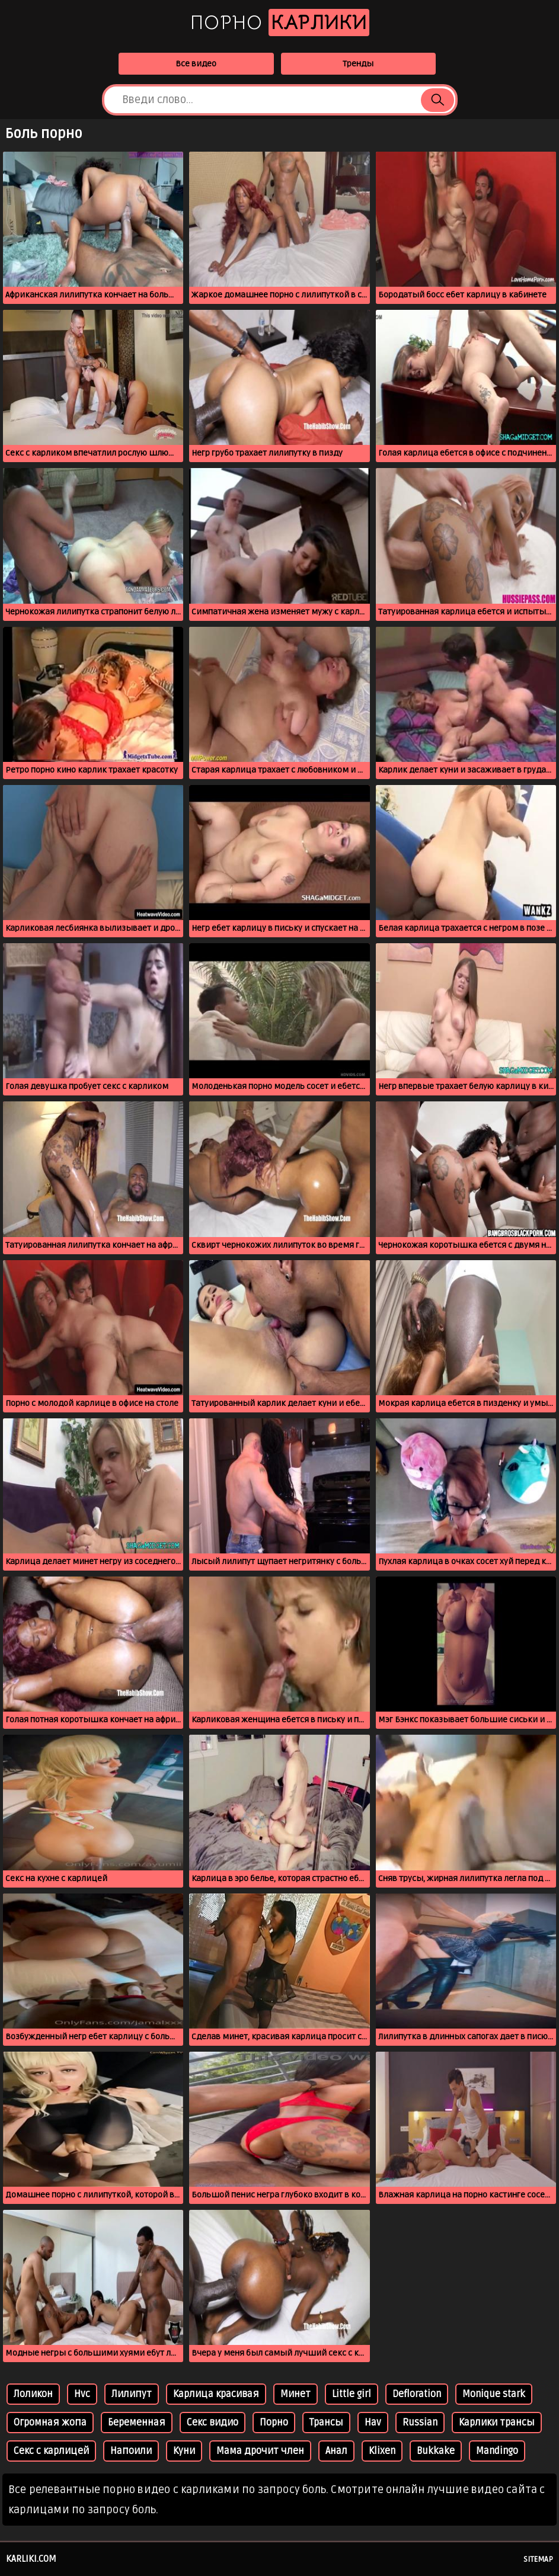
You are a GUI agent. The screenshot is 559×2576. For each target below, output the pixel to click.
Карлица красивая (216, 2394)
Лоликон (33, 2394)
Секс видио (212, 2422)
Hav (373, 2422)
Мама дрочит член (260, 2451)
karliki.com (31, 2558)
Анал (336, 2451)
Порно (279, 22)
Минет (295, 2394)
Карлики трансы (497, 2422)
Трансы (326, 2422)
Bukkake (436, 2451)
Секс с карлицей (51, 2451)
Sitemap (538, 2559)
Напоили (131, 2451)
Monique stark (493, 2394)
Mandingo (497, 2451)
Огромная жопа (50, 2422)
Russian (420, 2422)
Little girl (351, 2394)
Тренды (358, 64)
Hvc (82, 2394)
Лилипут (131, 2394)
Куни (184, 2451)
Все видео (195, 64)
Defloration (416, 2394)
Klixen (382, 2451)
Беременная (136, 2422)
